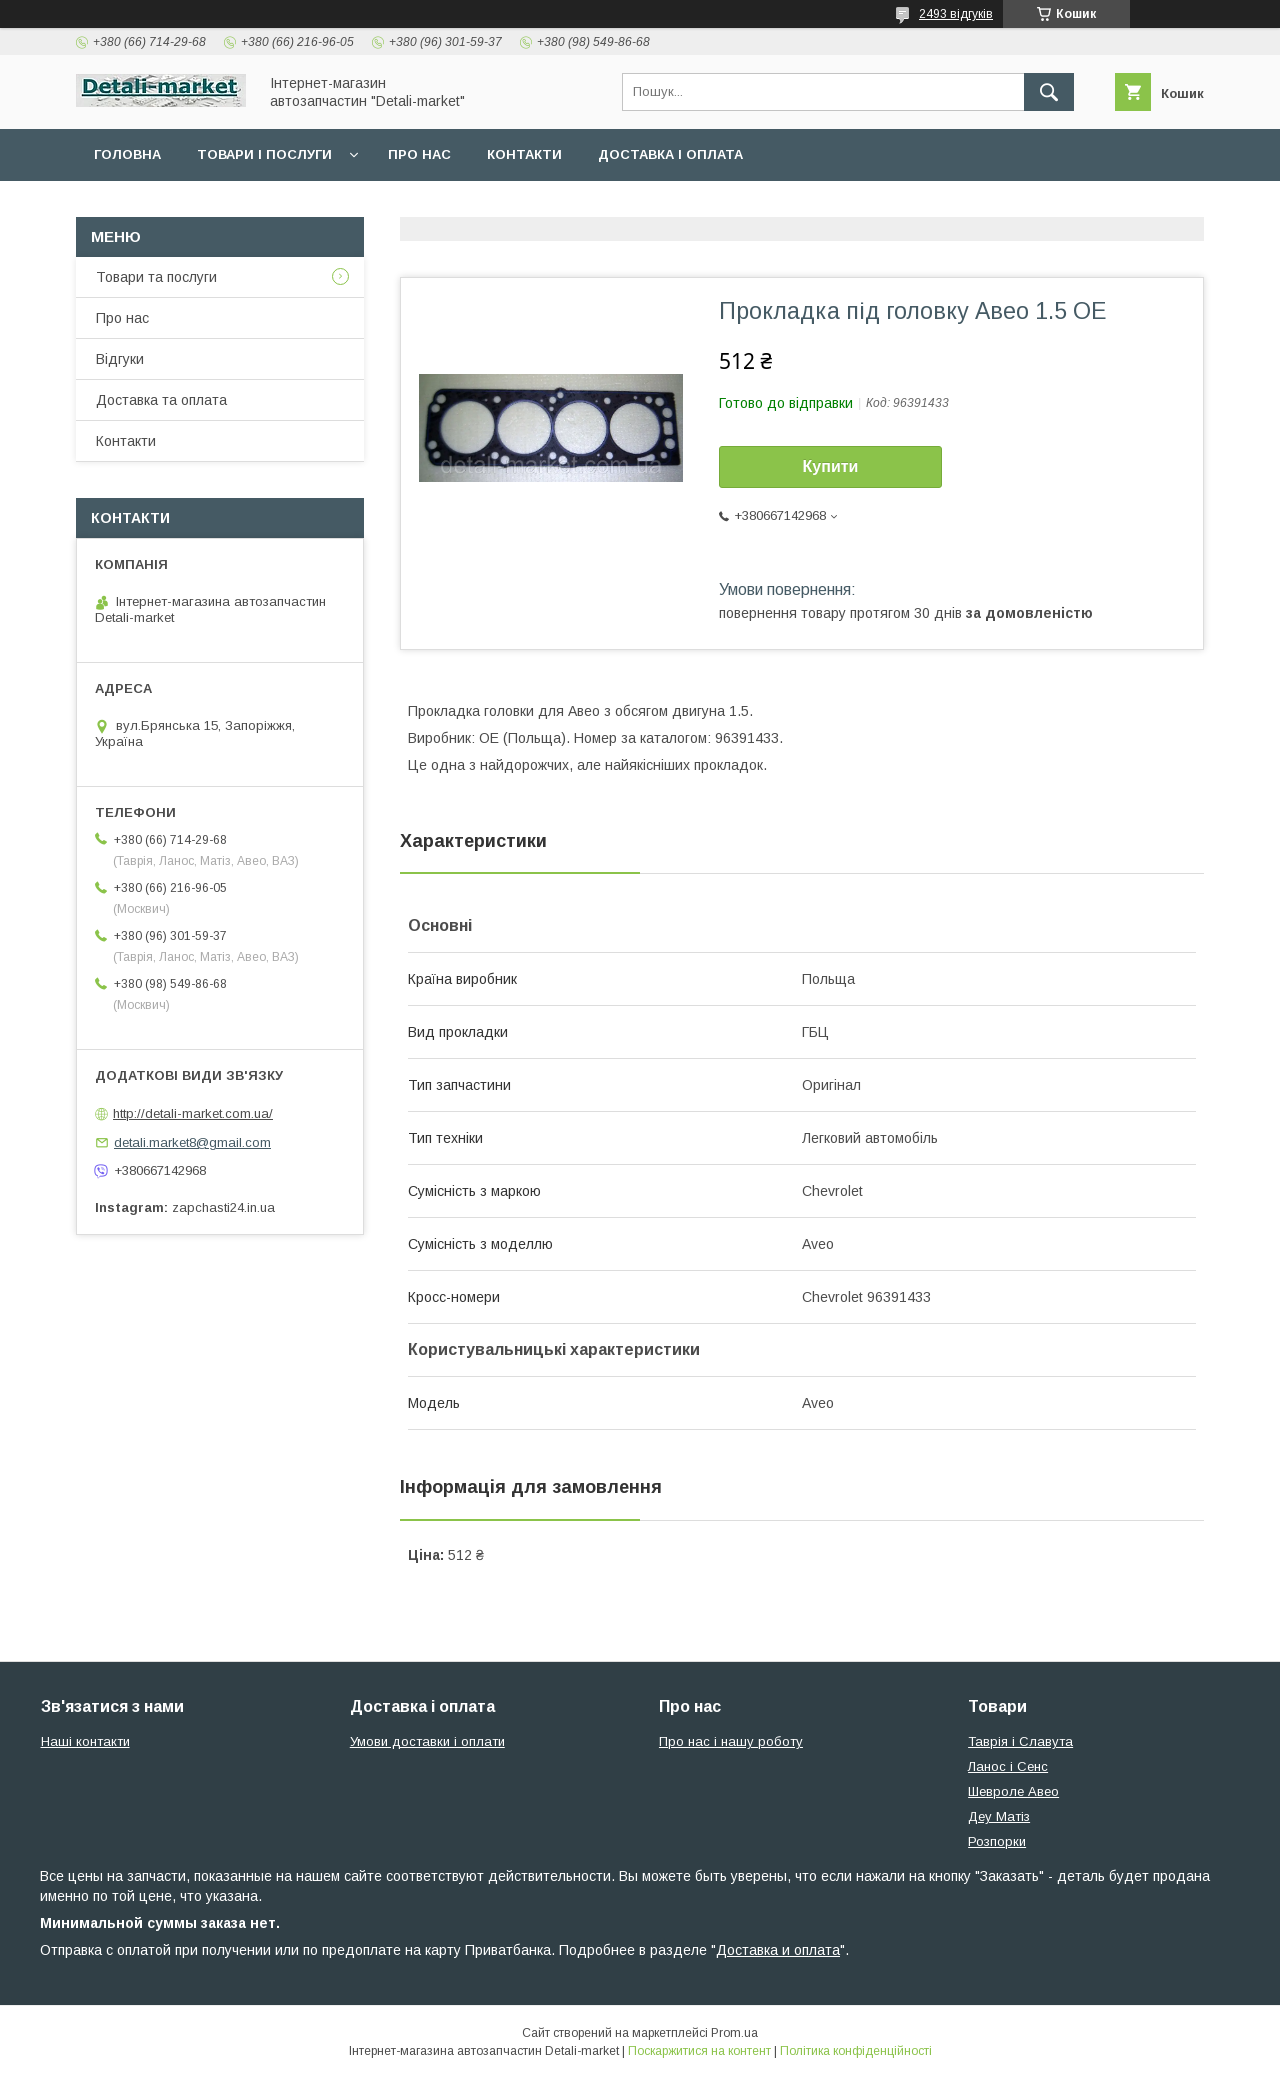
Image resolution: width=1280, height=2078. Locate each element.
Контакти (524, 154)
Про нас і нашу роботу (731, 1741)
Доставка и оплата (778, 1950)
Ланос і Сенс (1008, 1766)
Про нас (419, 154)
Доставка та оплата (161, 400)
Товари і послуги (264, 154)
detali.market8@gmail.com (192, 1142)
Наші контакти (85, 1741)
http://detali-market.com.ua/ (193, 1113)
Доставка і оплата (670, 154)
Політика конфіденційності (856, 2051)
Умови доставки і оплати (427, 1741)
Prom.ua (734, 2033)
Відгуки (120, 359)
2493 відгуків (956, 14)
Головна (127, 154)
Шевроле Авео (1013, 1791)
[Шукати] (1049, 92)
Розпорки (997, 1841)
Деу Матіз (999, 1816)
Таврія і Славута (1020, 1741)
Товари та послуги (156, 277)
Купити (831, 466)
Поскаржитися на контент (699, 2051)
